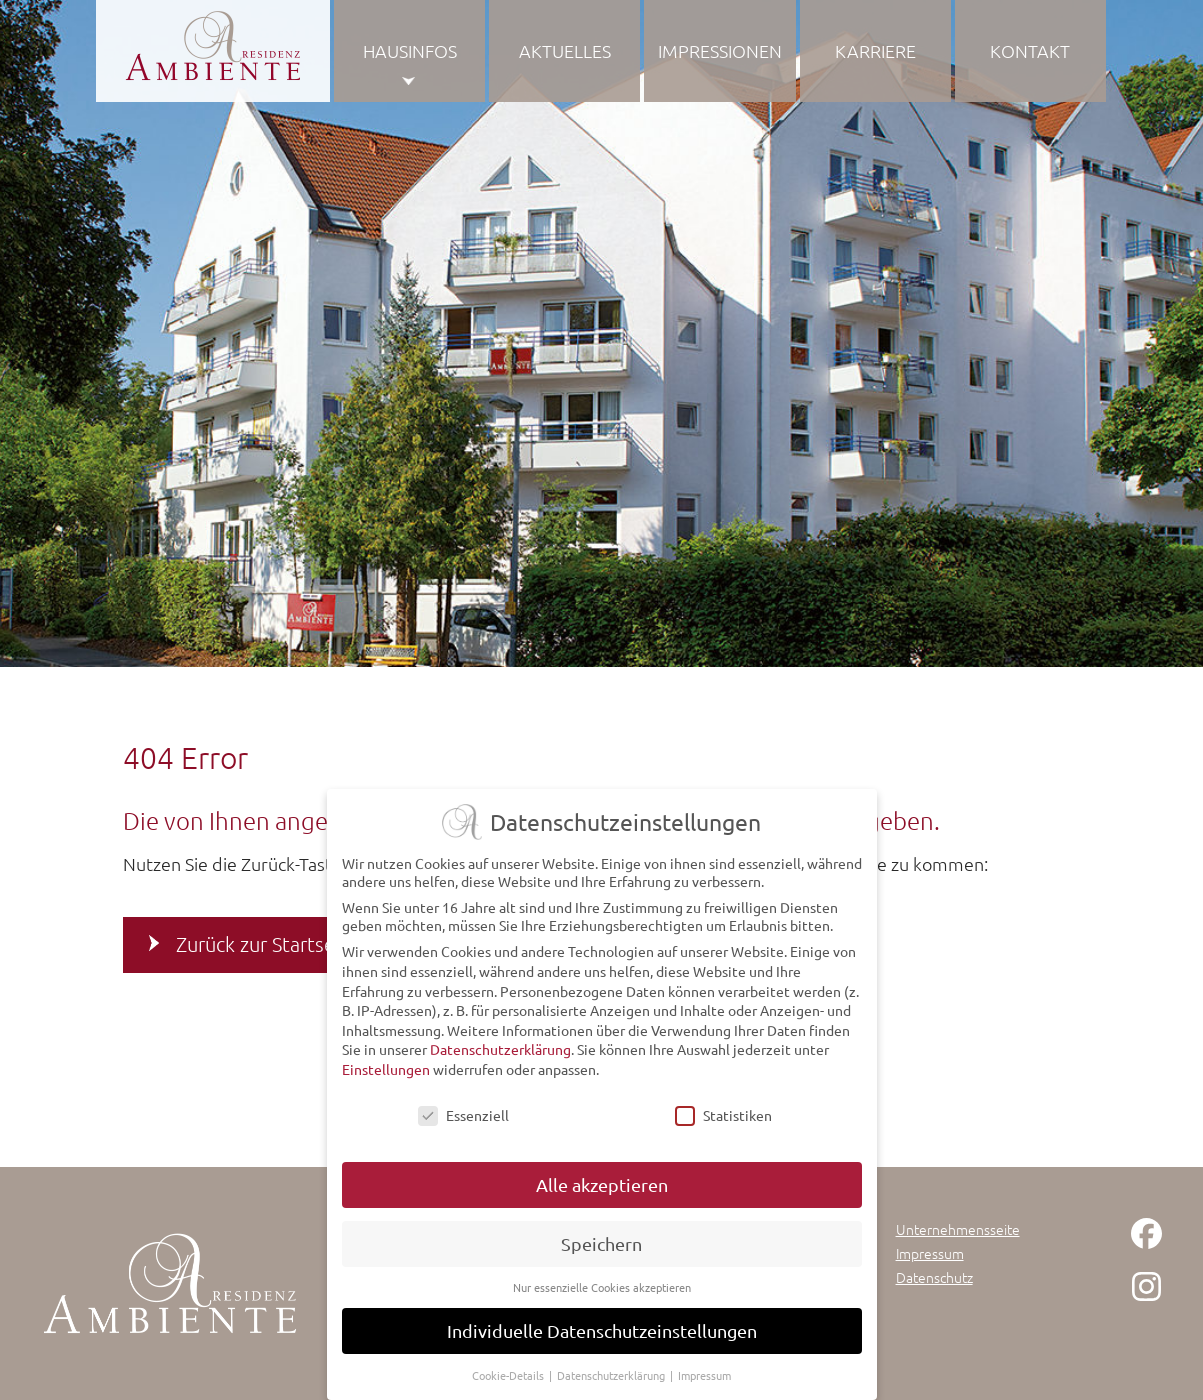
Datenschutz (934, 1277)
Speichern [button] (601, 1243)
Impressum (930, 1253)
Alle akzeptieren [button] (602, 1184)
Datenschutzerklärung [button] (612, 1374)
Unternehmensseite (958, 1229)
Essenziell (463, 1114)
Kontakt (1030, 50)
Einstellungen (386, 1068)
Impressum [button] (704, 1374)
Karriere (875, 50)
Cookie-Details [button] (509, 1374)
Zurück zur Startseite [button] (267, 944)
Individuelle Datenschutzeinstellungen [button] (602, 1329)
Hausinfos (410, 50)
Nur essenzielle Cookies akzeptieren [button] (602, 1286)
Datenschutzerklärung (500, 1049)
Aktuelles (565, 50)
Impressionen (720, 50)
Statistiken (723, 1114)
